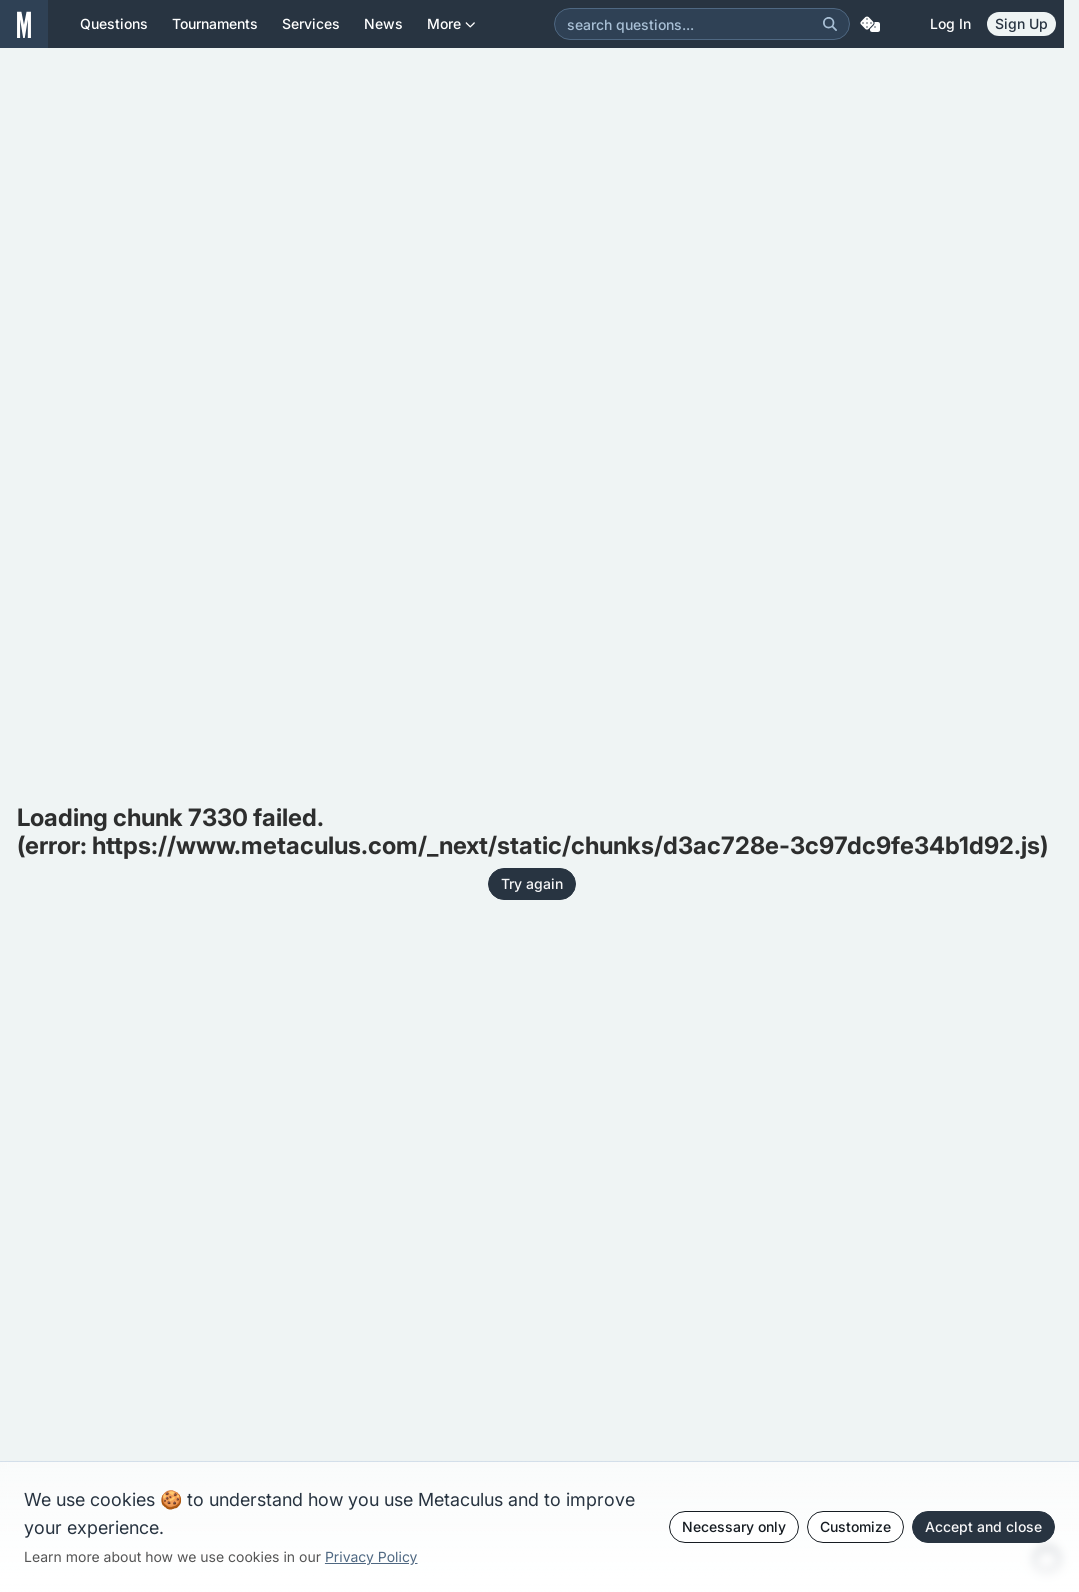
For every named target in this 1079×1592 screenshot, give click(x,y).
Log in (950, 23)
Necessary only (734, 1526)
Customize (855, 1526)
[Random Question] (870, 24)
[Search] (830, 24)
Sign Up (1021, 23)
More (451, 31)
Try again (532, 883)
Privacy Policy (371, 1557)
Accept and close (983, 1526)
